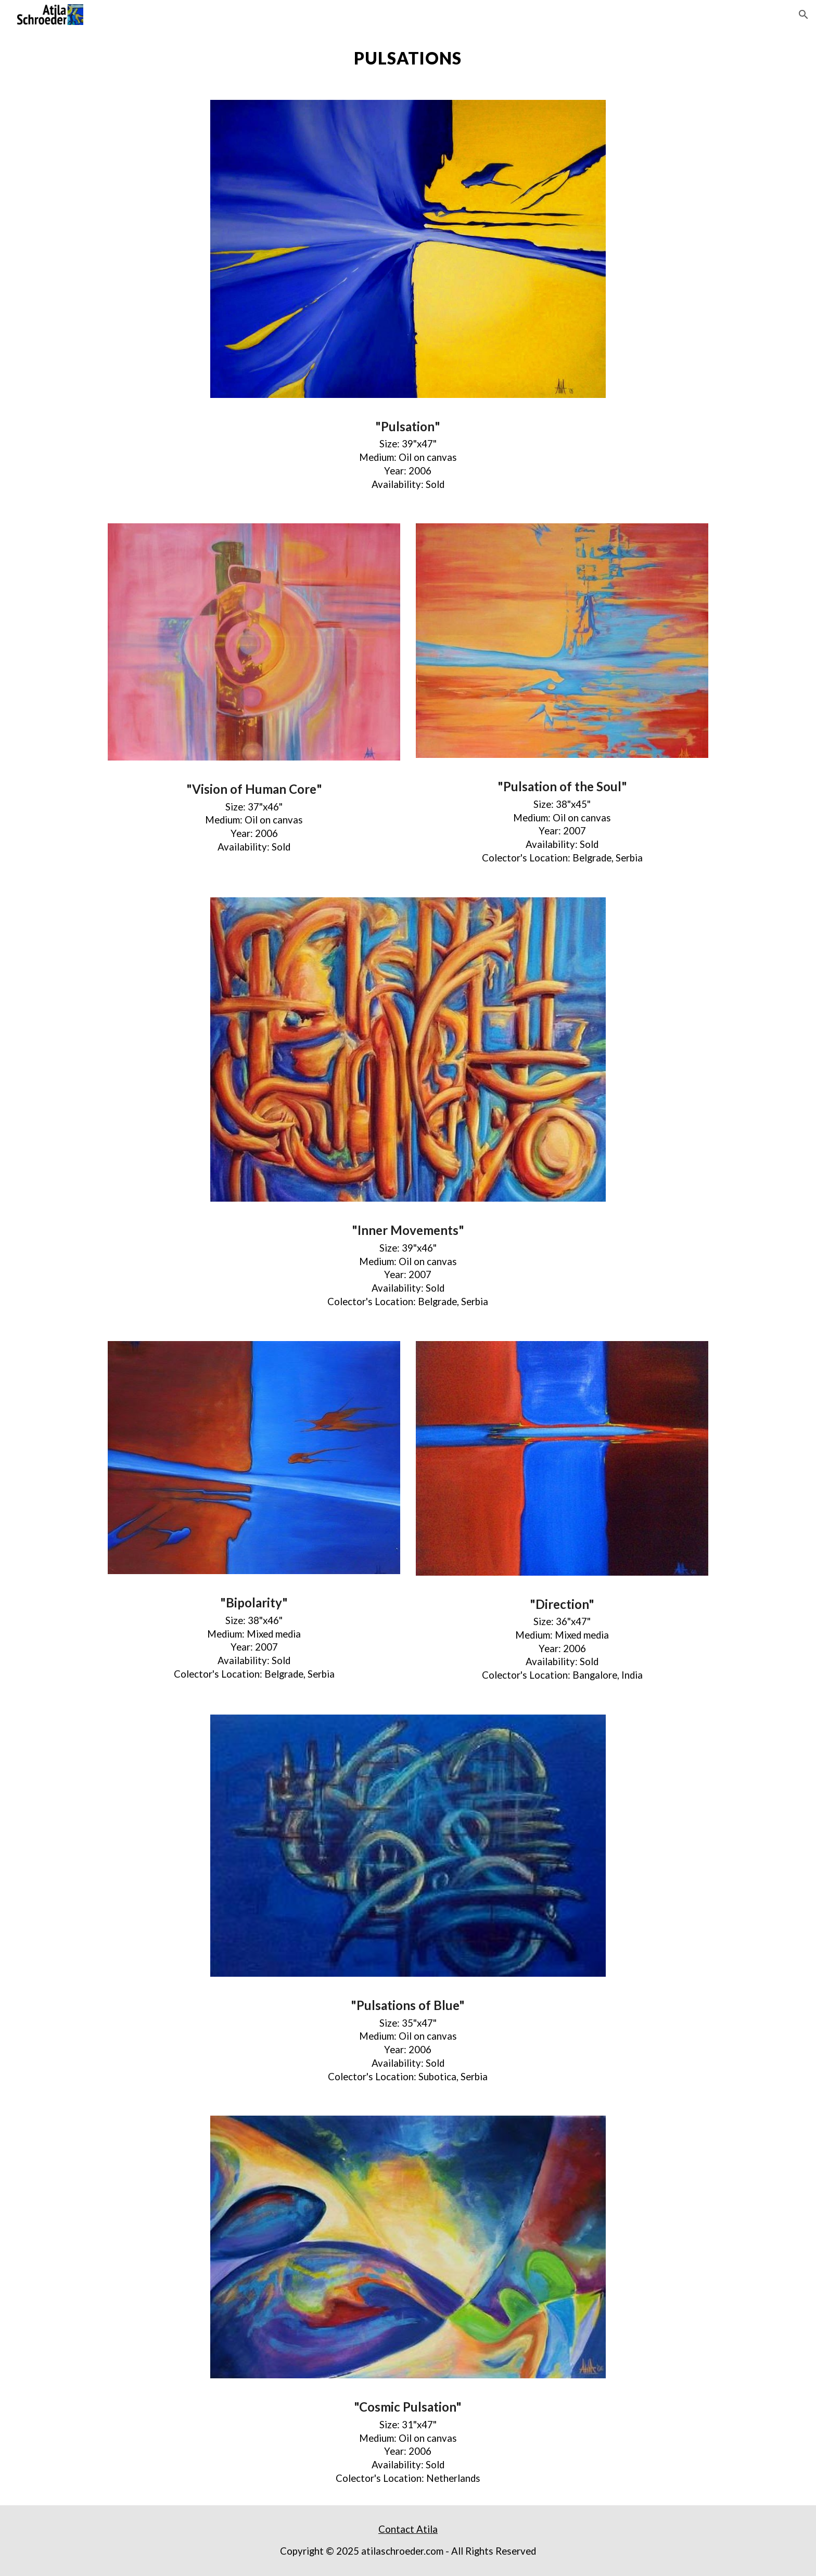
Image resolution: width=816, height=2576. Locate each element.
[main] (408, 58)
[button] (803, 14)
